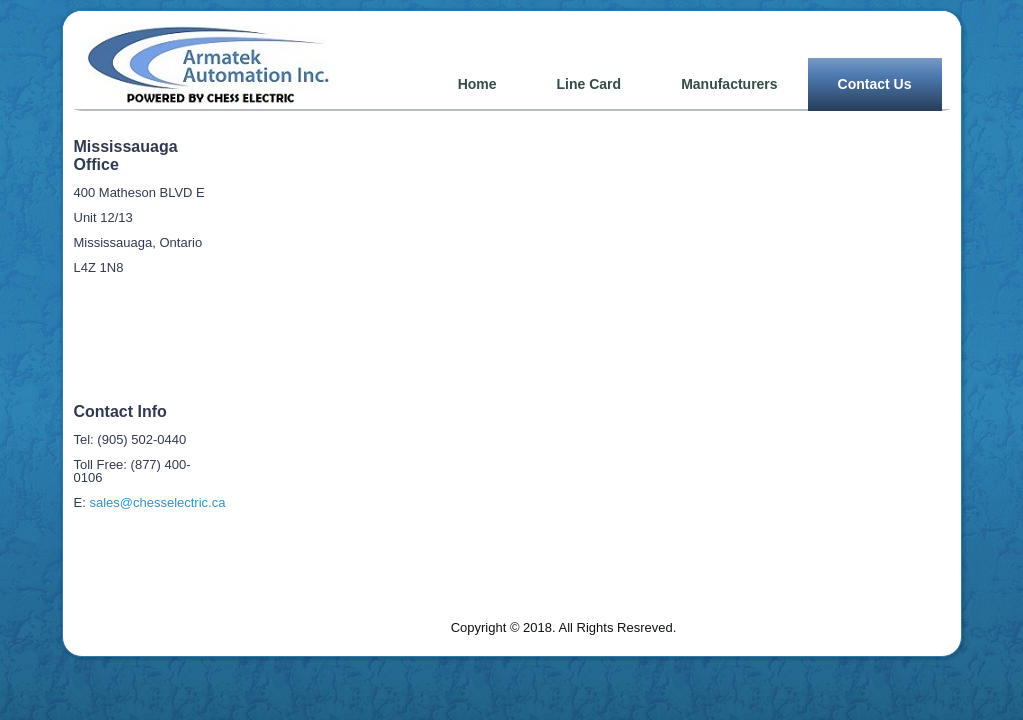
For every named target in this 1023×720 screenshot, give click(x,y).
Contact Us (875, 84)
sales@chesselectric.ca (157, 502)
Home (477, 84)
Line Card (589, 84)
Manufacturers (729, 84)
